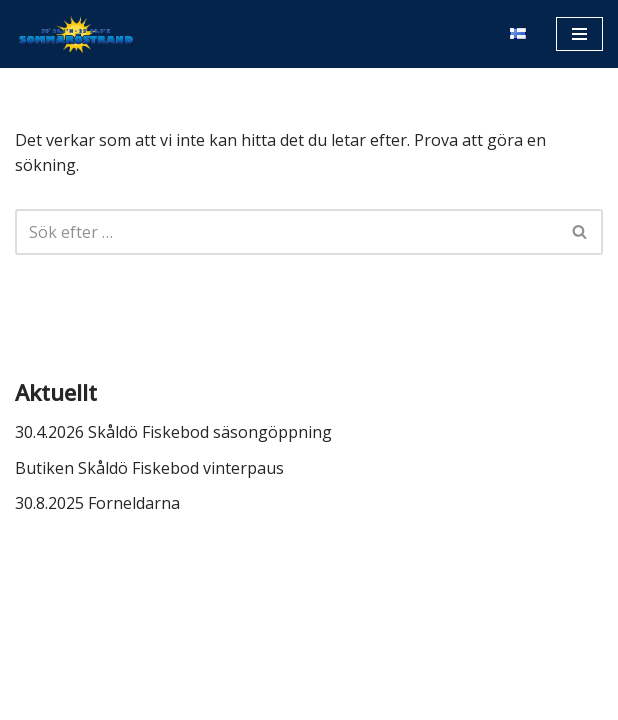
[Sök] (286, 232)
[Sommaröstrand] (75, 34)
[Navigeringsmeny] (579, 34)
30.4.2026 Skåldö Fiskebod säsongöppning (173, 432)
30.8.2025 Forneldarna (97, 503)
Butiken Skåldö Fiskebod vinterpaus (149, 468)
